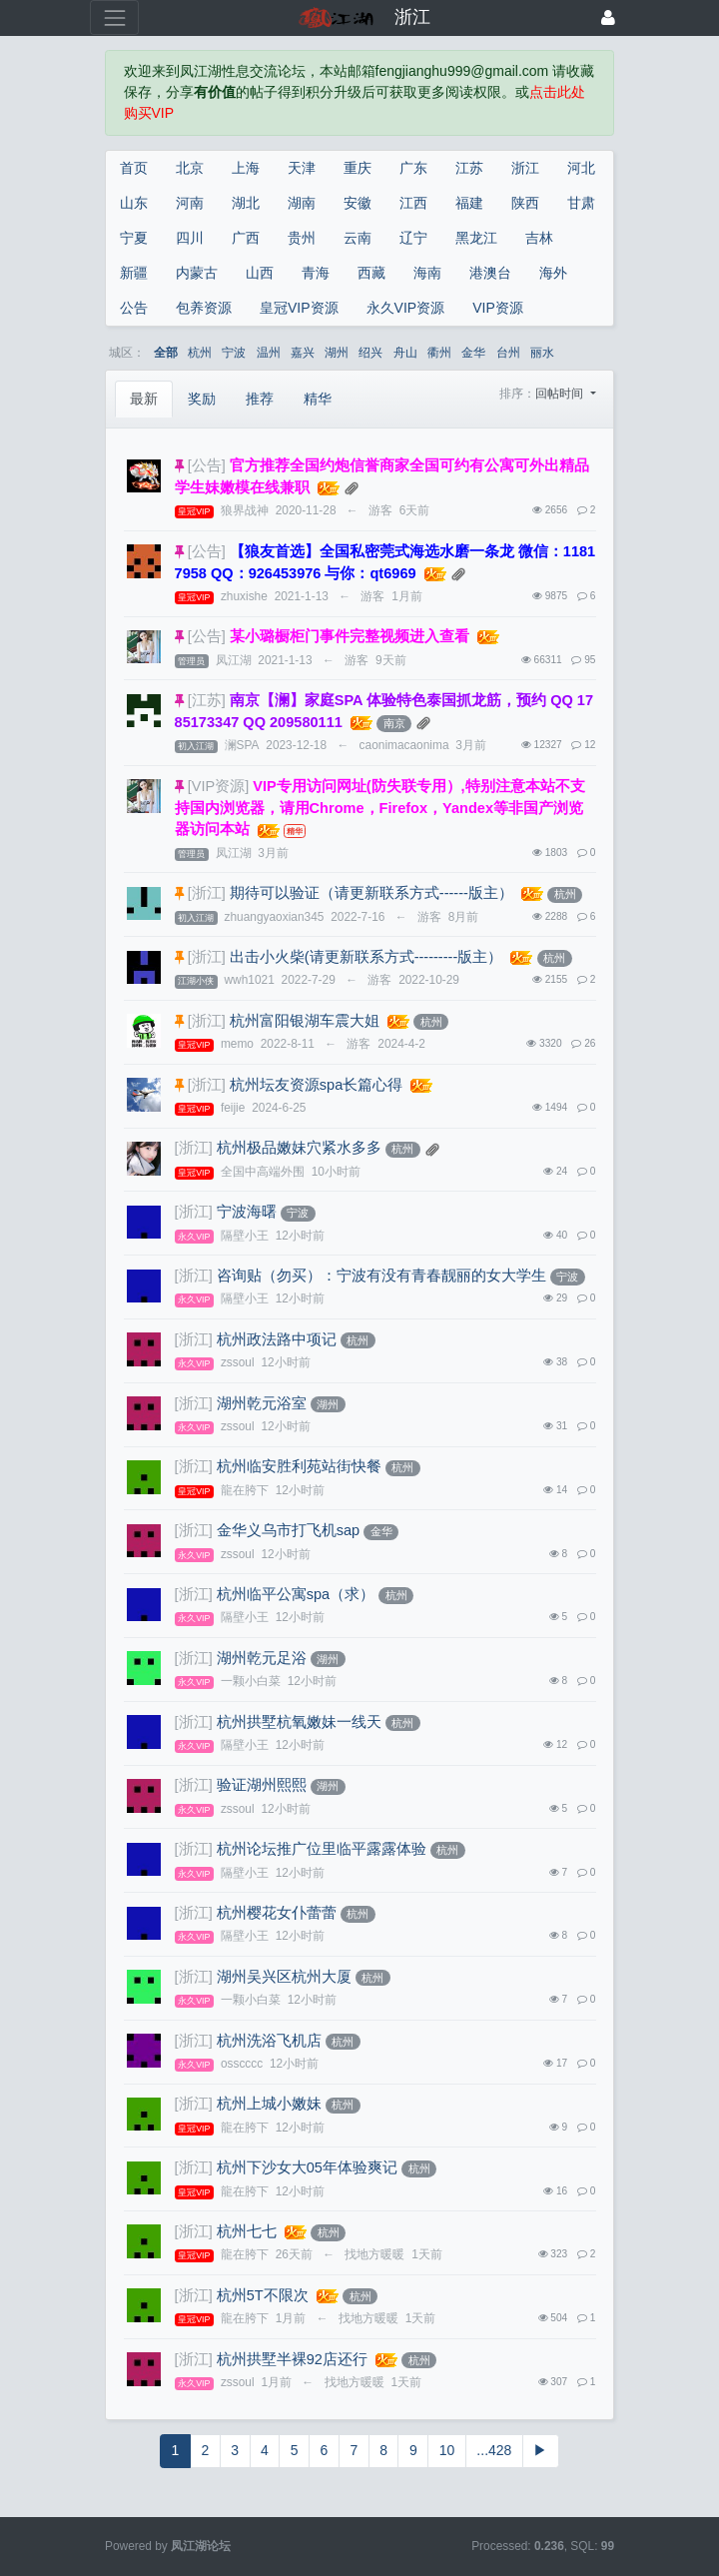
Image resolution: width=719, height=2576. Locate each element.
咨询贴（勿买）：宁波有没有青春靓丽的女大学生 (381, 1276)
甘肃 (581, 203)
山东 (134, 203)
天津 (302, 168)
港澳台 (490, 273)
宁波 (234, 353)
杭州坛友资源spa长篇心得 (316, 1085)
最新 (144, 399)
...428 (493, 2450)
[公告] (207, 465)
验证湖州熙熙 (262, 1785)
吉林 (539, 238)
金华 (473, 353)
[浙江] (207, 893)
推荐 (260, 399)
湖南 (302, 203)
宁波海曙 (247, 1212)
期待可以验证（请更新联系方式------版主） (371, 893)
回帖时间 (560, 394)
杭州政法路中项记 (277, 1339)
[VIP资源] (219, 786)
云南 (357, 238)
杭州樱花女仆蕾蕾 (277, 1913)
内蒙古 (197, 273)
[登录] (608, 17)
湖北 (246, 203)
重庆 (357, 168)
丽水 (542, 353)
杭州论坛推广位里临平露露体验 (321, 1849)
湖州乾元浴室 (262, 1403)
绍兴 (370, 353)
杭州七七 (247, 2231)
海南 (427, 273)
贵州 (302, 238)
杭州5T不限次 (263, 2295)
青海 (316, 273)
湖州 (337, 353)
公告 (134, 308)
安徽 (357, 203)
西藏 (371, 273)
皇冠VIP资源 (299, 308)
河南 (190, 203)
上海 (246, 168)
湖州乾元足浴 (262, 1658)
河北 (581, 168)
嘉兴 (303, 353)
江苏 (469, 168)
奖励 (202, 399)
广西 (246, 238)
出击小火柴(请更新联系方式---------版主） (366, 957)
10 (447, 2450)
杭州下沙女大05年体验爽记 (307, 2167)
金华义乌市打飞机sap (288, 1530)
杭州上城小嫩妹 (269, 2104)
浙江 (525, 168)
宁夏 (134, 238)
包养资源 (204, 308)
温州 (269, 353)
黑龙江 (476, 238)
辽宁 (413, 238)
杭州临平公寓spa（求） (295, 1594)
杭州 (200, 353)
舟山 (405, 353)
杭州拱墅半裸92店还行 (292, 2359)
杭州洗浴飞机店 (269, 2041)
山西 (260, 273)
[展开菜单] (114, 17)
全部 (166, 353)
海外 (553, 273)
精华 (318, 399)
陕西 (525, 203)
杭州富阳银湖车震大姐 (304, 1021)
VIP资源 (497, 308)
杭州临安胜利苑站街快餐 (299, 1466)
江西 (413, 203)
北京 (190, 168)
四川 (190, 238)
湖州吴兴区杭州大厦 (284, 1977)
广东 (413, 168)
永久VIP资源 (405, 308)
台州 (508, 353)
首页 (134, 168)
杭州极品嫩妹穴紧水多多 (299, 1148)
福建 (469, 203)
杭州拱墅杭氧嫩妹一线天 (299, 1722)
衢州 (439, 353)
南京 (394, 723)
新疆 (134, 273)
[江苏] (207, 700)
